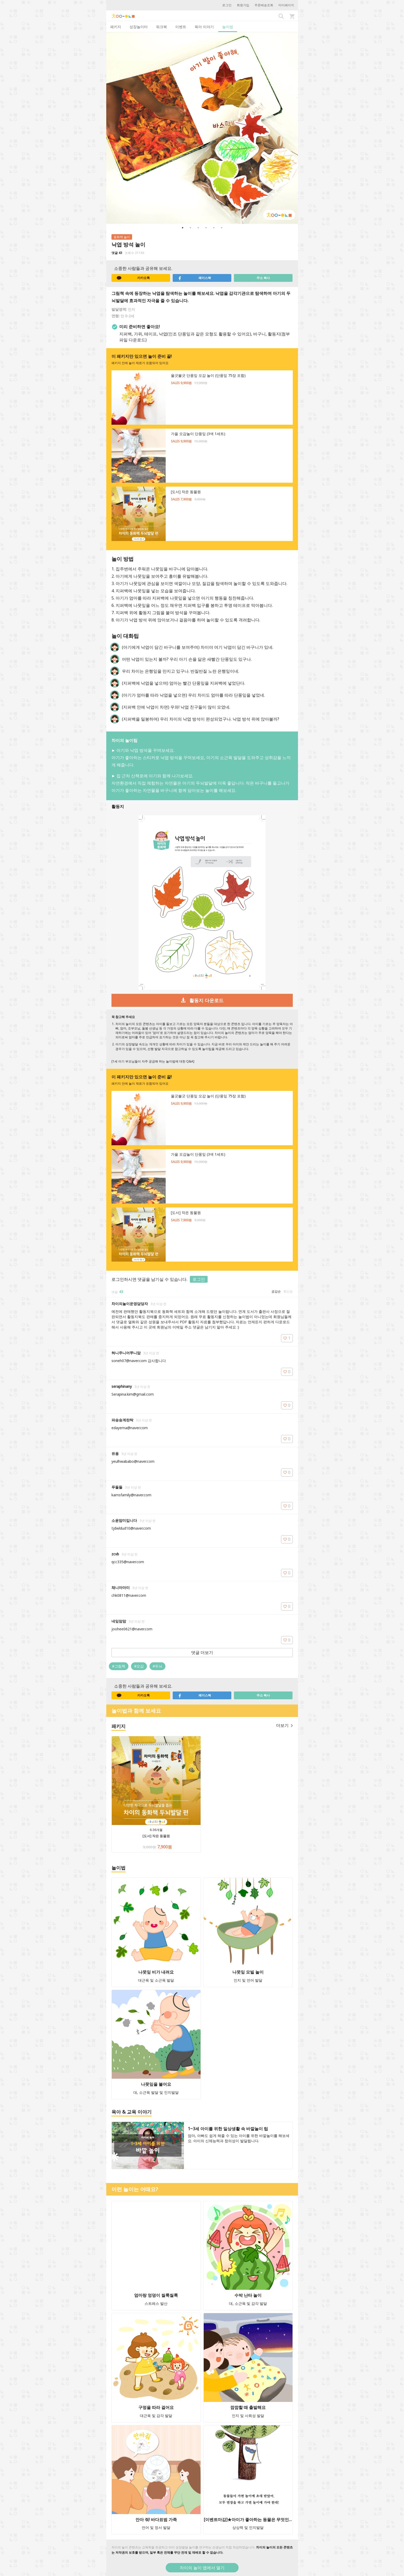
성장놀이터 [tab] (138, 26)
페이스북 (194, 278)
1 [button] (182, 227)
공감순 (276, 1291)
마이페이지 (286, 5)
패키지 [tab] (115, 26)
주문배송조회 (263, 5)
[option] (202, 128)
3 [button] (198, 227)
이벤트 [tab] (180, 26)
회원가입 (243, 5)
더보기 (284, 1725)
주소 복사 (263, 278)
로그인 (227, 5)
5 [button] (213, 227)
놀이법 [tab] (227, 26)
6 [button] (221, 227)
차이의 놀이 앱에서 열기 (202, 2568)
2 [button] (190, 227)
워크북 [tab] (161, 26)
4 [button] (206, 227)
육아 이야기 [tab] (204, 26)
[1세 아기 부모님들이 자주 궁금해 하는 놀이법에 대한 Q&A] (152, 1061)
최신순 (288, 1291)
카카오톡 (133, 278)
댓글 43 (116, 253)
